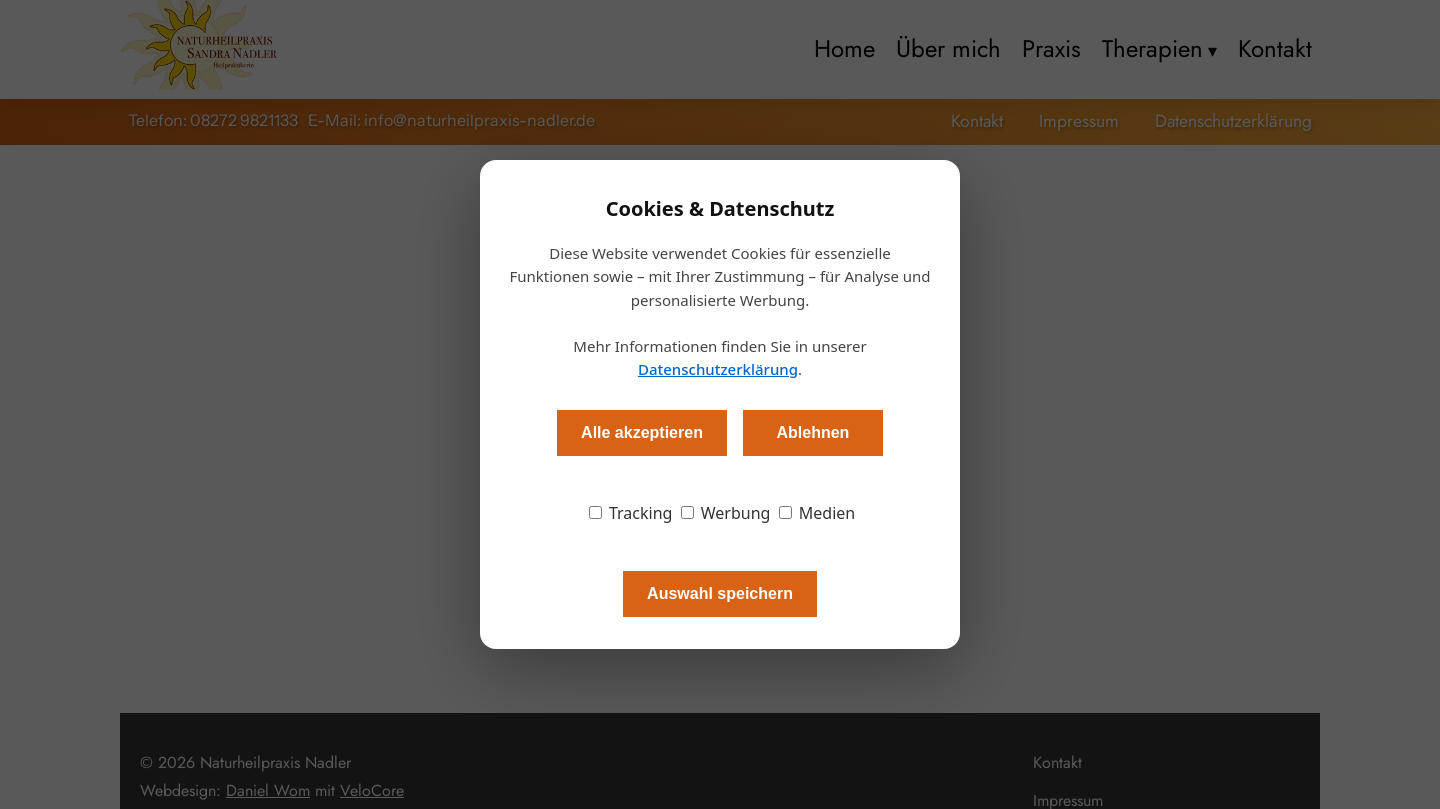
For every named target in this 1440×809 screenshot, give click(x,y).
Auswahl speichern (720, 593)
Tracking (631, 513)
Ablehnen (812, 432)
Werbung (726, 513)
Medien (817, 513)
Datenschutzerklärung (718, 369)
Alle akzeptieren (642, 432)
